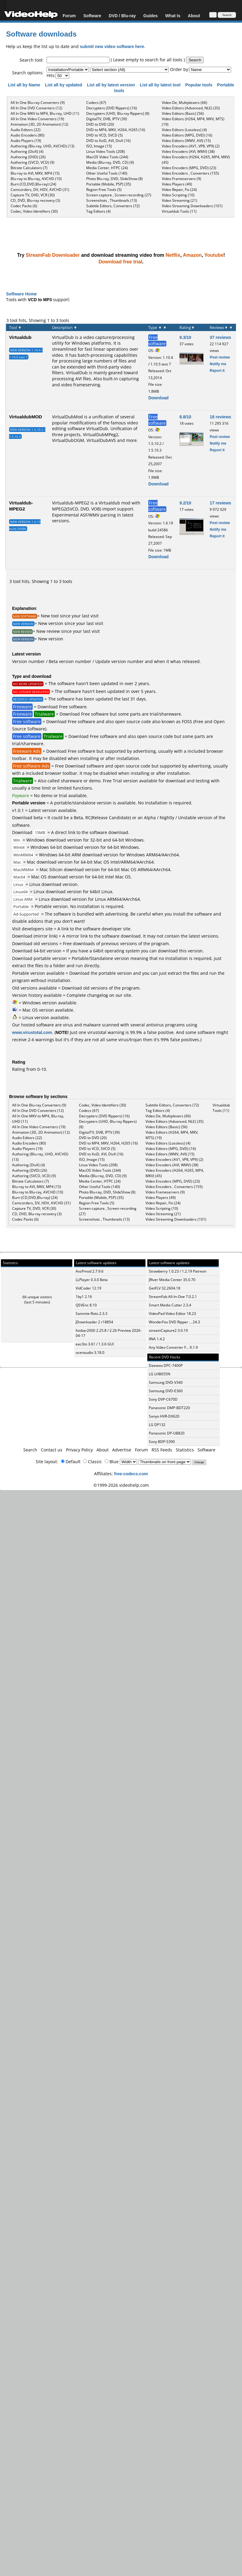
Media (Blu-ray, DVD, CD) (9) (110, 162)
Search (30, 1450)
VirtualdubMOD (25, 417)
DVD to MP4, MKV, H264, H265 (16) (115, 129)
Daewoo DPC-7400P (166, 1365)
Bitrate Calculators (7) (29, 167)
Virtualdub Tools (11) (179, 211)
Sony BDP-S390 (162, 1441)
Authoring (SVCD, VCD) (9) (32, 162)
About (194, 15)
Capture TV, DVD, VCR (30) (33, 195)
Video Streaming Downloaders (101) (192, 205)
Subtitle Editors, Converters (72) (113, 205)
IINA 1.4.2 (157, 1338)
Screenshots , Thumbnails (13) (111, 200)
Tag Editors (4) (98, 211)
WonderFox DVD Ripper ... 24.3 (174, 1322)
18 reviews (220, 417)
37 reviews (220, 337)
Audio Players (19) (26, 140)
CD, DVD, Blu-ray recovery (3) (35, 200)
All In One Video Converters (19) (37, 118)
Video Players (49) (177, 184)
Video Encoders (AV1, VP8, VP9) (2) (191, 146)
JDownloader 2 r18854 (94, 1322)
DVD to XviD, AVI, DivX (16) (108, 140)
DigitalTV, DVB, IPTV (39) (106, 118)
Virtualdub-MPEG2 (21, 506)
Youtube (213, 255)
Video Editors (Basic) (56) (183, 113)
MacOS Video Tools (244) (107, 156)
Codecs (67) (96, 102)
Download (158, 398)
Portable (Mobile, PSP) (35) (108, 184)
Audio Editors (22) (26, 129)
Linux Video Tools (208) (105, 151)
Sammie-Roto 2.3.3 (91, 1313)
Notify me (218, 363)
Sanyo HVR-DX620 (164, 1416)
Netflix (172, 255)
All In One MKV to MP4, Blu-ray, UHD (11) (45, 113)
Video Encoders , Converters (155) (190, 173)
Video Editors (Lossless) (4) (184, 129)
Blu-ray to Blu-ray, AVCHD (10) (36, 178)
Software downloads (41, 34)
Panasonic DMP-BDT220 (169, 1407)
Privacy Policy (79, 1450)
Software (92, 15)
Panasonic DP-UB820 (167, 1433)
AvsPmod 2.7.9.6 (89, 1271)
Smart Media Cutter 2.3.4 (170, 1305)
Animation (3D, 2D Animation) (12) (39, 124)
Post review (220, 357)
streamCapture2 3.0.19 (168, 1330)
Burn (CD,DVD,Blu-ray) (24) (33, 184)
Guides (150, 15)
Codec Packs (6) (24, 205)
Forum (69, 15)
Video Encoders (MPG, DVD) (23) (189, 167)
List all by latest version (111, 85)
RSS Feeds (162, 1450)
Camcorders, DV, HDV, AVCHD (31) (40, 189)
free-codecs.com (131, 1473)
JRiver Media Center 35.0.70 (172, 1279)
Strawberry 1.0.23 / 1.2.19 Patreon (177, 1271)
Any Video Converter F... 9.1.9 (173, 1347)
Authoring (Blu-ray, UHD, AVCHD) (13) (42, 146)
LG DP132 (157, 1424)
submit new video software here (112, 46)
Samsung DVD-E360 (166, 1390)
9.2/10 (185, 503)
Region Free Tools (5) (104, 189)
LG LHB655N (159, 1374)
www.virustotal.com (32, 1032)
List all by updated (64, 85)
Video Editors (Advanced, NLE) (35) (191, 108)
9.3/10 (185, 337)
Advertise (121, 1450)
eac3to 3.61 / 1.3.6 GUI (95, 1344)
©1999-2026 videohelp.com (121, 1485)
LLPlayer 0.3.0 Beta (92, 1279)
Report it (217, 370)
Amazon (192, 255)
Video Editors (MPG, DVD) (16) (187, 135)
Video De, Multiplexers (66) (184, 102)
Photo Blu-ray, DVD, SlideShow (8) (114, 178)
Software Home (21, 294)
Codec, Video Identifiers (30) (34, 211)
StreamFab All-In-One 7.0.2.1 (173, 1296)
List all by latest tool (161, 85)
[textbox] (78, 60)
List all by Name (24, 85)
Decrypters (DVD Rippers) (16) (111, 108)
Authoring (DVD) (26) (28, 156)
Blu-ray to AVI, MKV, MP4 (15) (35, 173)
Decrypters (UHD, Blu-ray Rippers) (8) (117, 113)
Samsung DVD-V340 (166, 1382)
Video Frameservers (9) (181, 178)
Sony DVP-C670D (163, 1399)
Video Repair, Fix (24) (179, 189)
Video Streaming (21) (179, 200)
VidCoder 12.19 (88, 1288)
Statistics (185, 1450)
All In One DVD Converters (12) (36, 108)
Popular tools (199, 85)
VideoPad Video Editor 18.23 (172, 1313)
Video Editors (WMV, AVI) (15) (186, 140)
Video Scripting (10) (178, 195)
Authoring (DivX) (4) (27, 151)
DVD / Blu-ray (122, 15)
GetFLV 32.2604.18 (164, 1288)
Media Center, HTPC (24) (107, 167)
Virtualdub (20, 337)
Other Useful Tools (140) (106, 173)
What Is (172, 15)
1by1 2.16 (84, 1296)
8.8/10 (185, 417)
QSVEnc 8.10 (86, 1305)
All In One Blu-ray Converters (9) (38, 102)
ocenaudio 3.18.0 (90, 1352)
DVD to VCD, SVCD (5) (104, 135)
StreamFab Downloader (53, 255)
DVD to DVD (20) (100, 124)
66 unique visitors (37, 1296)
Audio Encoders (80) (27, 135)
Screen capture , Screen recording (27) (118, 195)
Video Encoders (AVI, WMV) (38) (188, 151)
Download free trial (120, 261)
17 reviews (220, 503)
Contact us (51, 1450)
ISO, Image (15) (99, 146)
